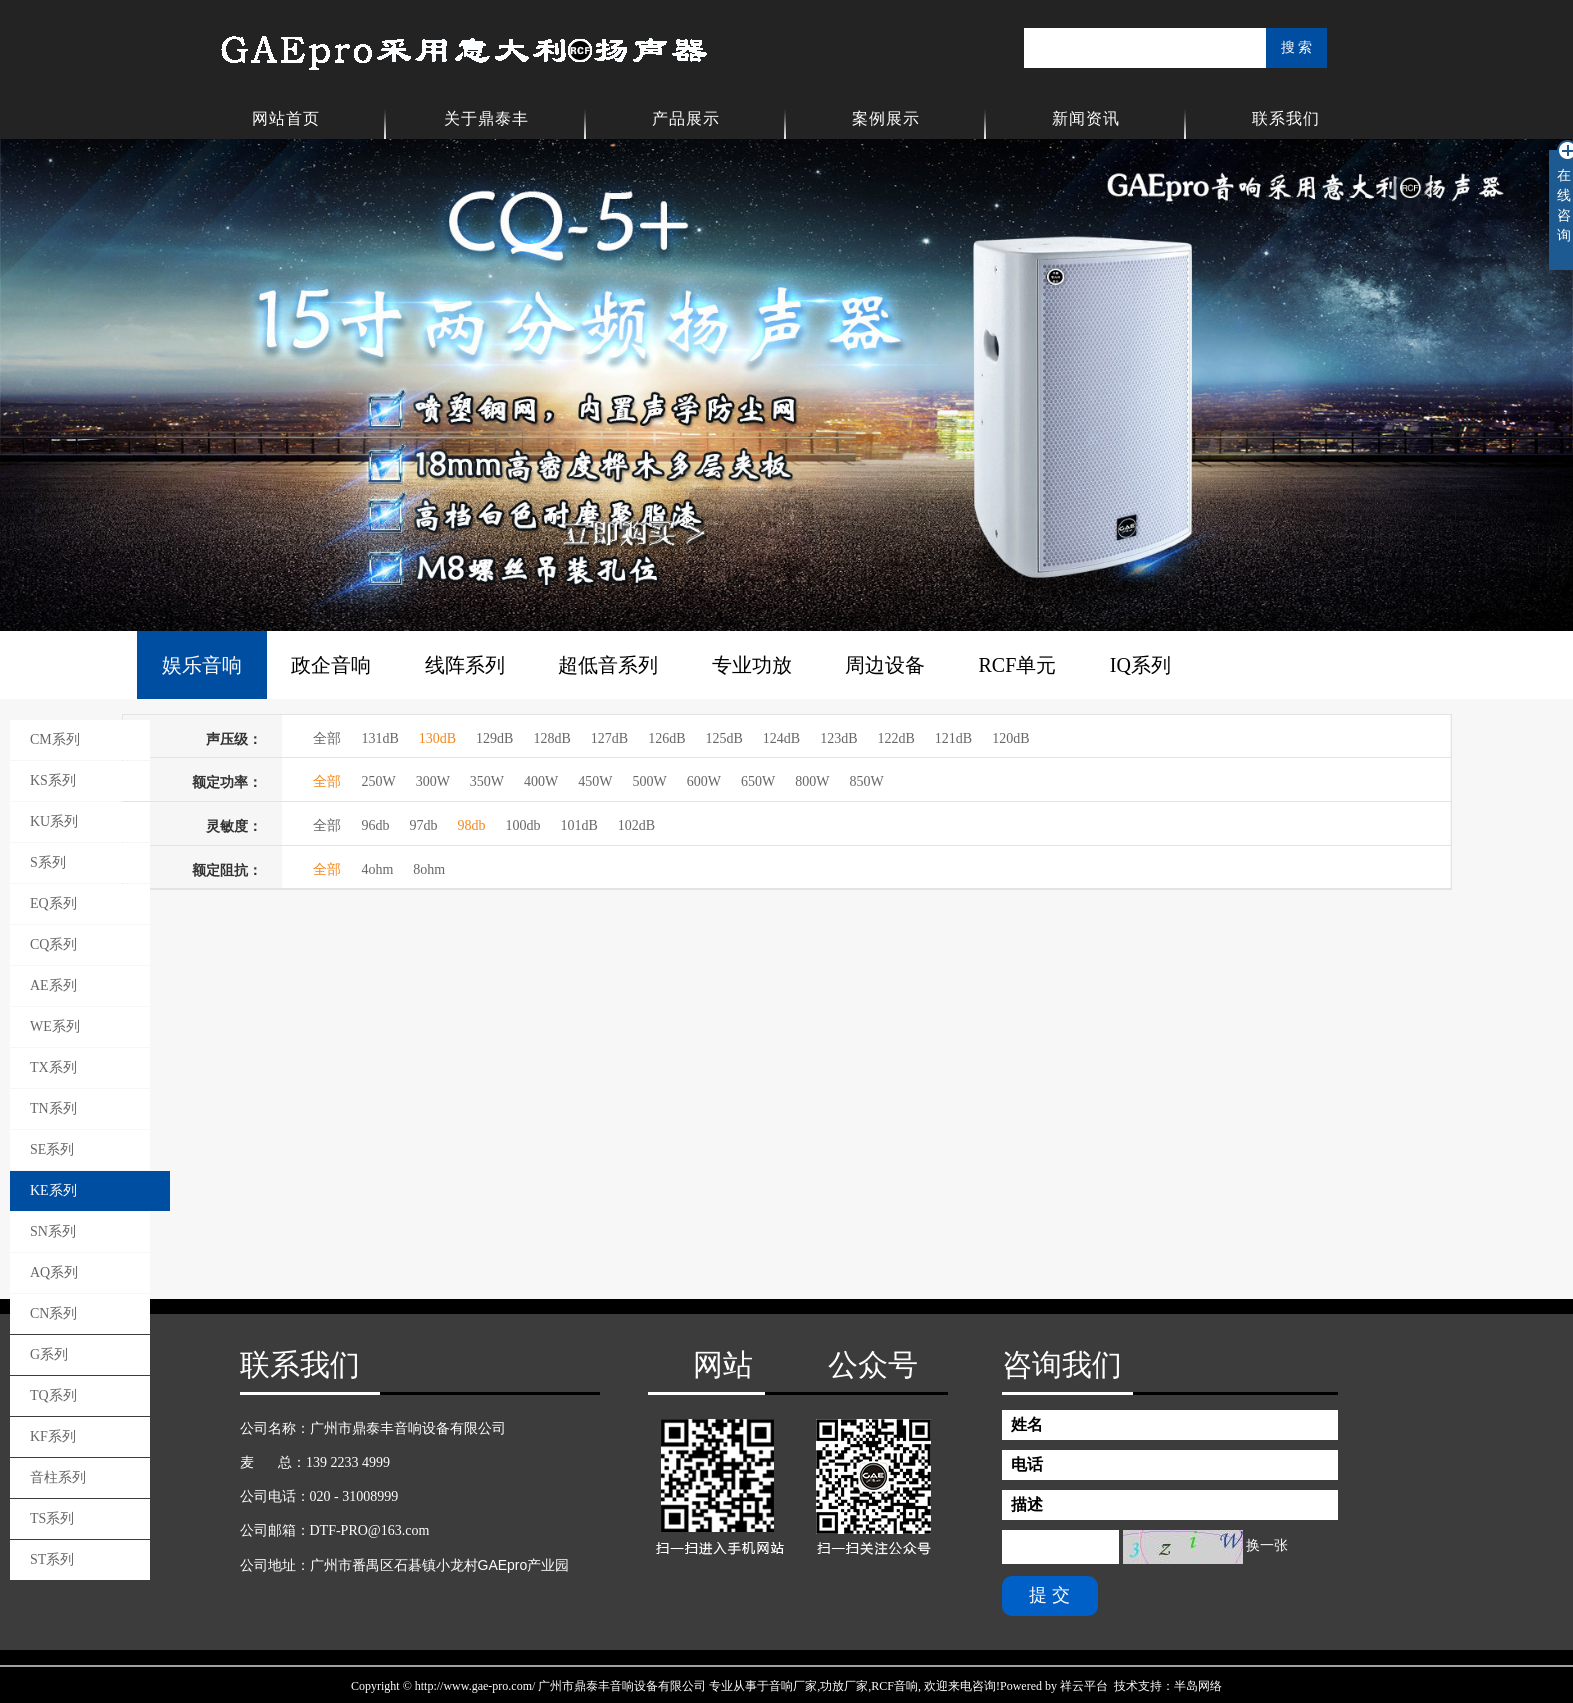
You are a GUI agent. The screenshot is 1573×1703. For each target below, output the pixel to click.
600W (704, 781)
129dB (494, 738)
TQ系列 (53, 1395)
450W (595, 781)
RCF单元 (1018, 665)
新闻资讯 (1086, 118)
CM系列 (55, 739)
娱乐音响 (202, 665)
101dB (578, 825)
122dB (896, 738)
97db (423, 825)
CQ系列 (53, 944)
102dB (636, 825)
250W (378, 781)
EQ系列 (53, 903)
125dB (723, 738)
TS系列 (52, 1518)
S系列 (48, 862)
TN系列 (53, 1108)
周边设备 (885, 665)
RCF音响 (894, 1686)
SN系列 (53, 1231)
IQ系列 (1140, 665)
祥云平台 (1084, 1686)
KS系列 (53, 780)
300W (433, 781)
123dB (838, 738)
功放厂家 (844, 1686)
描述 (1027, 1504)
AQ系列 (54, 1272)
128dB (551, 738)
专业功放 (752, 665)
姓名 (1027, 1424)
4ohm (377, 869)
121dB (953, 738)
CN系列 (53, 1313)
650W (758, 781)
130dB (437, 738)
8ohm (429, 869)
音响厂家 (793, 1686)
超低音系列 (608, 665)
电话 (1027, 1464)
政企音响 (331, 665)
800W (812, 781)
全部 (327, 738)
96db (375, 825)
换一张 (1267, 1545)
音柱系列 (58, 1477)
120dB (1010, 738)
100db (522, 825)
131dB (379, 738)
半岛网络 (1198, 1686)
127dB (609, 738)
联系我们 (1286, 118)
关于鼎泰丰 (486, 118)
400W (541, 781)
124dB (781, 738)
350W (487, 781)
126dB (666, 738)
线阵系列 (465, 665)
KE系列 (53, 1190)
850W (866, 781)
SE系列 (52, 1149)
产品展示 (686, 118)
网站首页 (286, 118)
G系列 (49, 1354)
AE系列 (53, 985)
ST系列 (52, 1559)
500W (650, 781)
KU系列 (54, 821)
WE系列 (55, 1026)
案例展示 (886, 118)
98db (471, 825)
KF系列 (53, 1436)
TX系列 (53, 1067)
